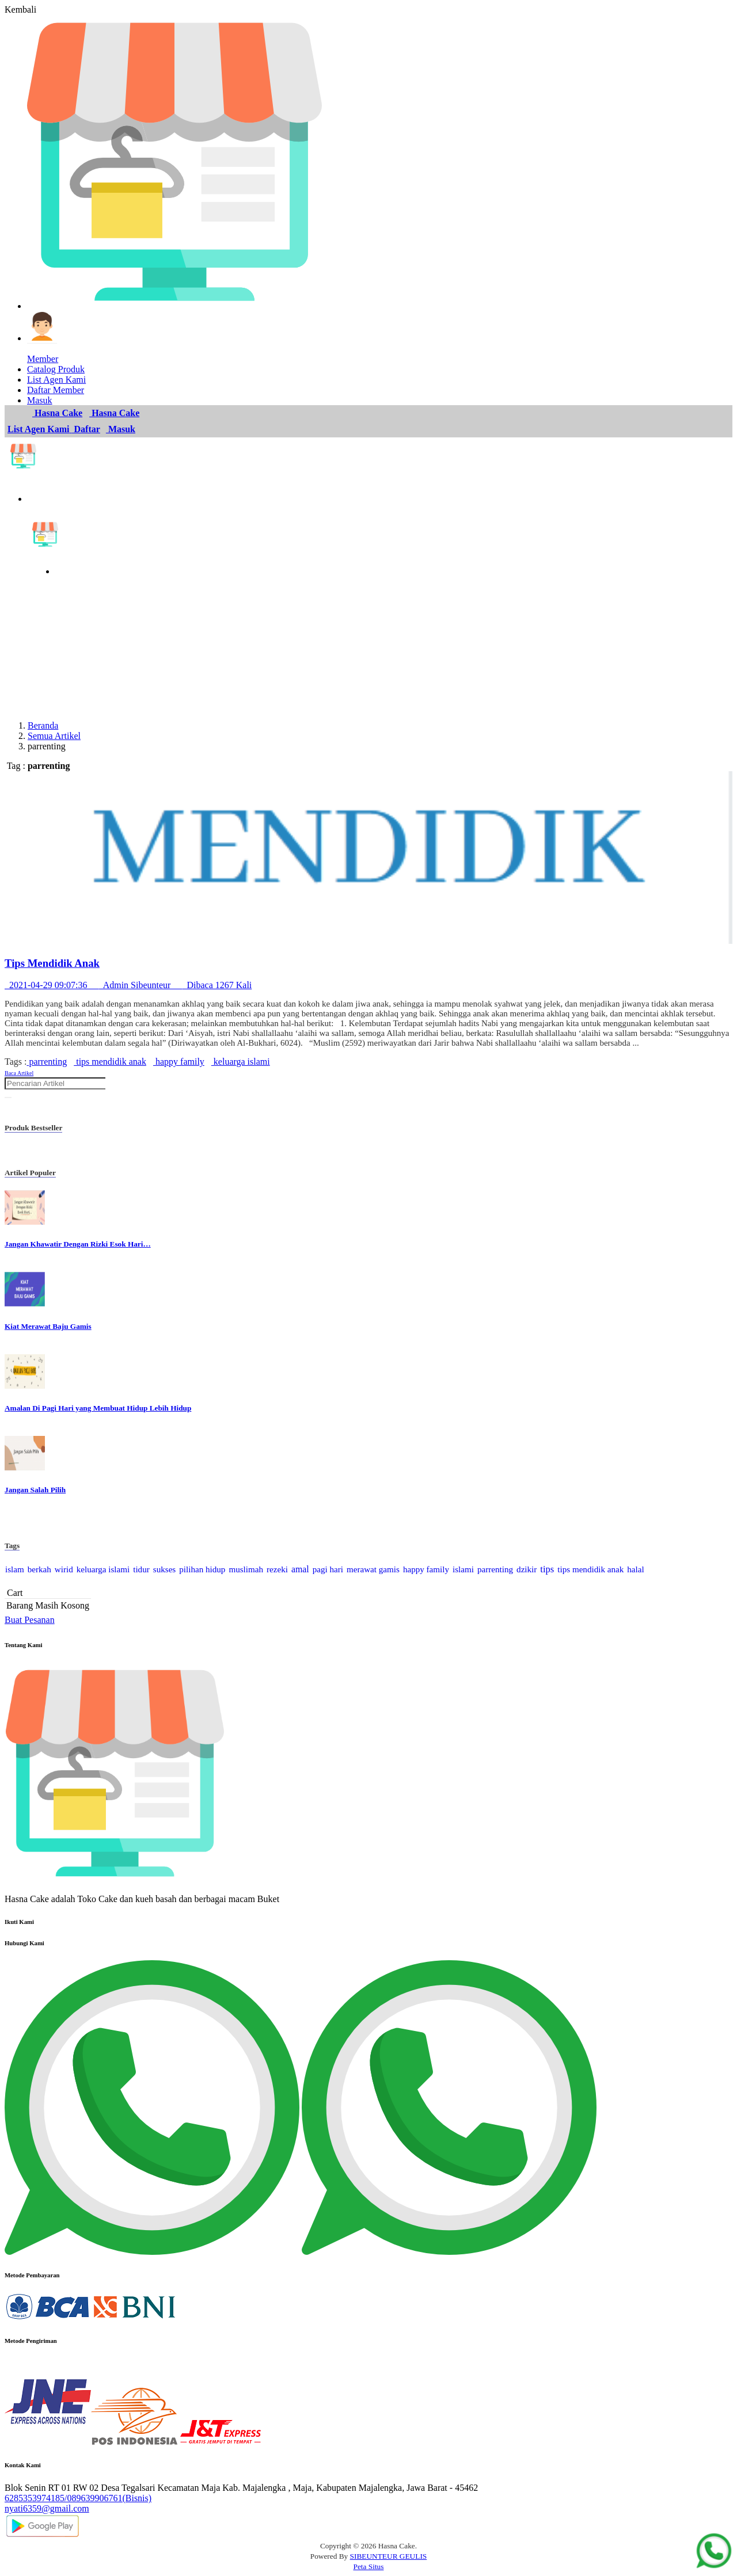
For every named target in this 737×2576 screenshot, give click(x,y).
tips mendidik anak (110, 1061)
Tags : (15, 1061)
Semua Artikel (54, 736)
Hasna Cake (57, 413)
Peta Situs (369, 2566)
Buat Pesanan (30, 1620)
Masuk (120, 429)
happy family (178, 1061)
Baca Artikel (19, 1073)
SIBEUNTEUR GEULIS (388, 2556)
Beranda (43, 725)
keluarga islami (240, 1061)
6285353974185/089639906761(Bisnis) (78, 2498)
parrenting (46, 1061)
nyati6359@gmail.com (47, 2508)
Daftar (86, 429)
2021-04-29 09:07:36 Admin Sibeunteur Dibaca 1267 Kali (128, 985)
